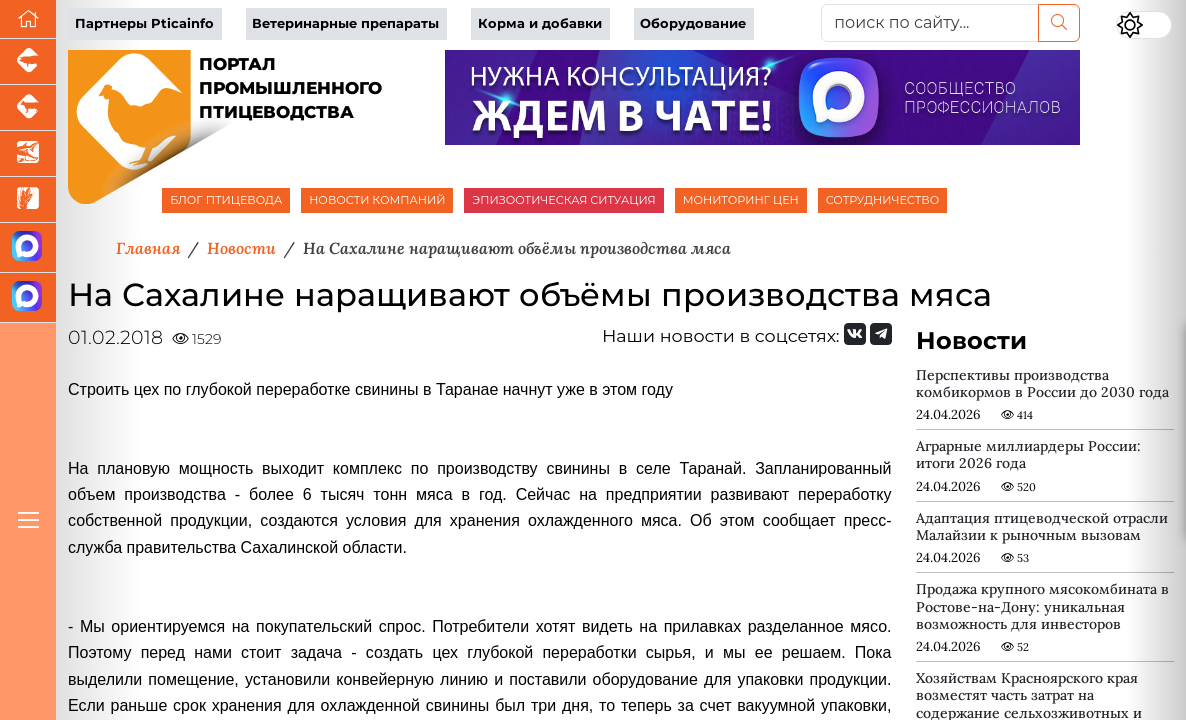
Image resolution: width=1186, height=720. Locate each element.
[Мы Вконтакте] (855, 334)
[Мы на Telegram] (881, 334)
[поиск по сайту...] (930, 23)
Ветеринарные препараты (345, 23)
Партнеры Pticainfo (144, 23)
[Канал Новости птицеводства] (28, 248)
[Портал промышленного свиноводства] (28, 62)
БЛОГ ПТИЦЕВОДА (226, 200)
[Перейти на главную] (28, 19)
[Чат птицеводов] (28, 298)
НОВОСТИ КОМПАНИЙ (377, 200)
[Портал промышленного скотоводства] (28, 108)
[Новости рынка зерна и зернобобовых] (28, 200)
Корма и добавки (540, 23)
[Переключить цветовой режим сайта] (1144, 25)
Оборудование (693, 23)
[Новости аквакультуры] (28, 154)
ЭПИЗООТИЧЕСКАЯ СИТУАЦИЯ (563, 200)
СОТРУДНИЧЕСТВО (883, 200)
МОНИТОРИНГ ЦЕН (741, 200)
